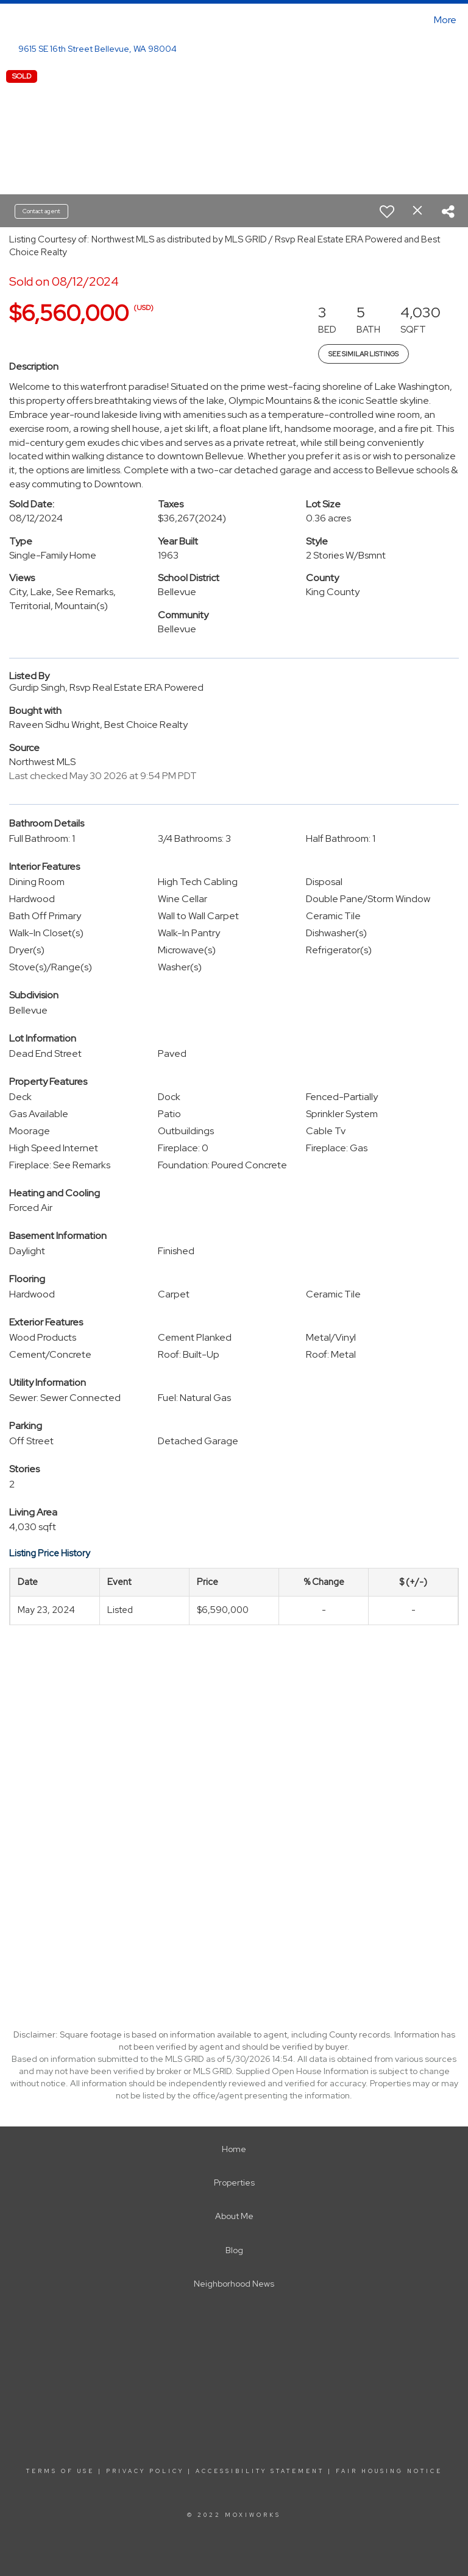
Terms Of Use (60, 2471)
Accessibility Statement (260, 2471)
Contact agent (41, 211)
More (445, 19)
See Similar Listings (363, 354)
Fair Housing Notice (389, 2471)
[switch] (387, 211)
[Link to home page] (11, 20)
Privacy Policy (145, 2471)
